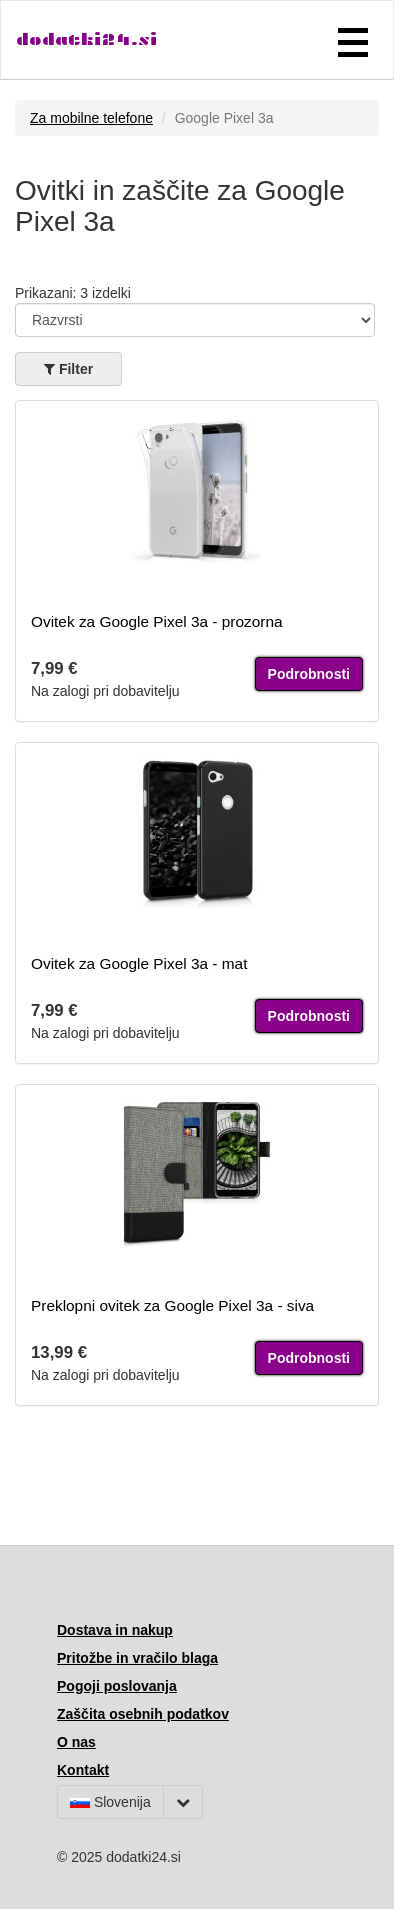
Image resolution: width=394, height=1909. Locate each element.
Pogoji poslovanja (117, 1686)
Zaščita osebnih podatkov (143, 1714)
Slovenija (110, 1802)
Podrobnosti (309, 674)
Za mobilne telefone (91, 118)
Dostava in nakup (115, 1630)
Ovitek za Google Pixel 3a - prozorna (157, 621)
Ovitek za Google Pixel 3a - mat (139, 963)
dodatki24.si (86, 39)
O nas (76, 1742)
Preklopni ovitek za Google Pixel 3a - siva (172, 1305)
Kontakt (83, 1770)
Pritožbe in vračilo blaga (137, 1658)
